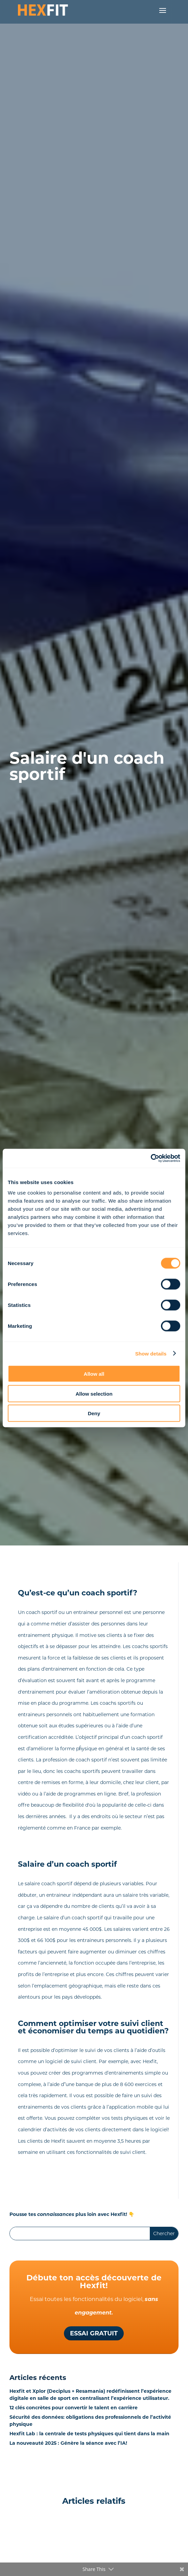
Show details (151, 1353)
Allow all (94, 1374)
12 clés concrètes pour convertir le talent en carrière (73, 2408)
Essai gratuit (94, 2333)
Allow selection (93, 1393)
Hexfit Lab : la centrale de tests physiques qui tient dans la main (89, 2434)
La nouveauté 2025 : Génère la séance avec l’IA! (68, 2443)
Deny (94, 1413)
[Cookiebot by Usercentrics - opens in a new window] (150, 1158)
